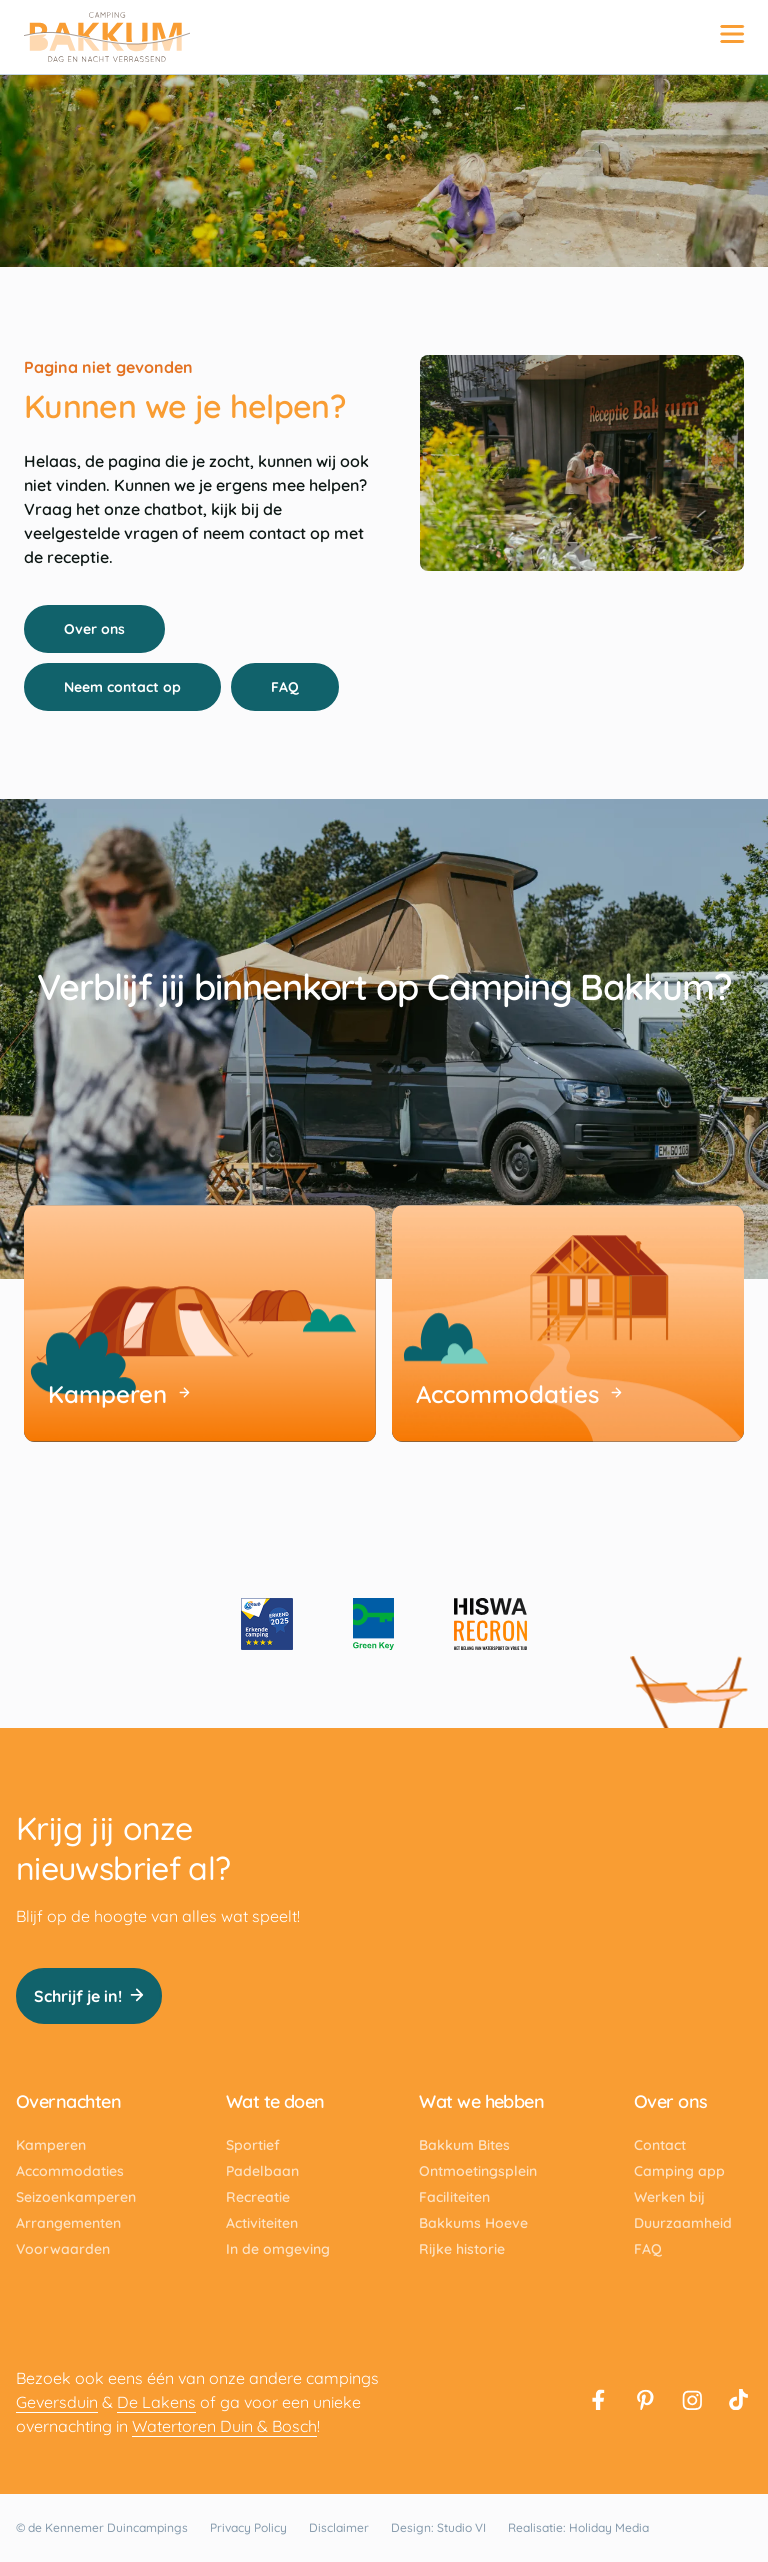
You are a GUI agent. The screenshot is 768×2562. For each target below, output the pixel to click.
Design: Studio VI (438, 2527)
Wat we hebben (481, 2101)
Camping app (679, 2171)
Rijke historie (462, 2249)
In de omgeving (278, 2249)
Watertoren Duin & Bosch (224, 2426)
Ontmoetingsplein (478, 2171)
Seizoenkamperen (76, 2197)
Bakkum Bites (464, 2145)
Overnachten (68, 2101)
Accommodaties (70, 2171)
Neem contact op (133, 687)
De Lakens (156, 2402)
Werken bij (669, 2197)
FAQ (296, 687)
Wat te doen (275, 2101)
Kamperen (51, 2145)
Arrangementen (68, 2223)
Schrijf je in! (89, 1996)
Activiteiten (262, 2223)
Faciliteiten (454, 2197)
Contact (660, 2145)
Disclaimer (339, 2527)
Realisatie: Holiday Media (578, 2527)
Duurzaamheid (683, 2223)
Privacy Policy (248, 2527)
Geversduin (57, 2402)
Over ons (105, 629)
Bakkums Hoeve (473, 2223)
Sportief (253, 2145)
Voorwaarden (63, 2249)
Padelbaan (262, 2171)
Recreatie (258, 2197)
